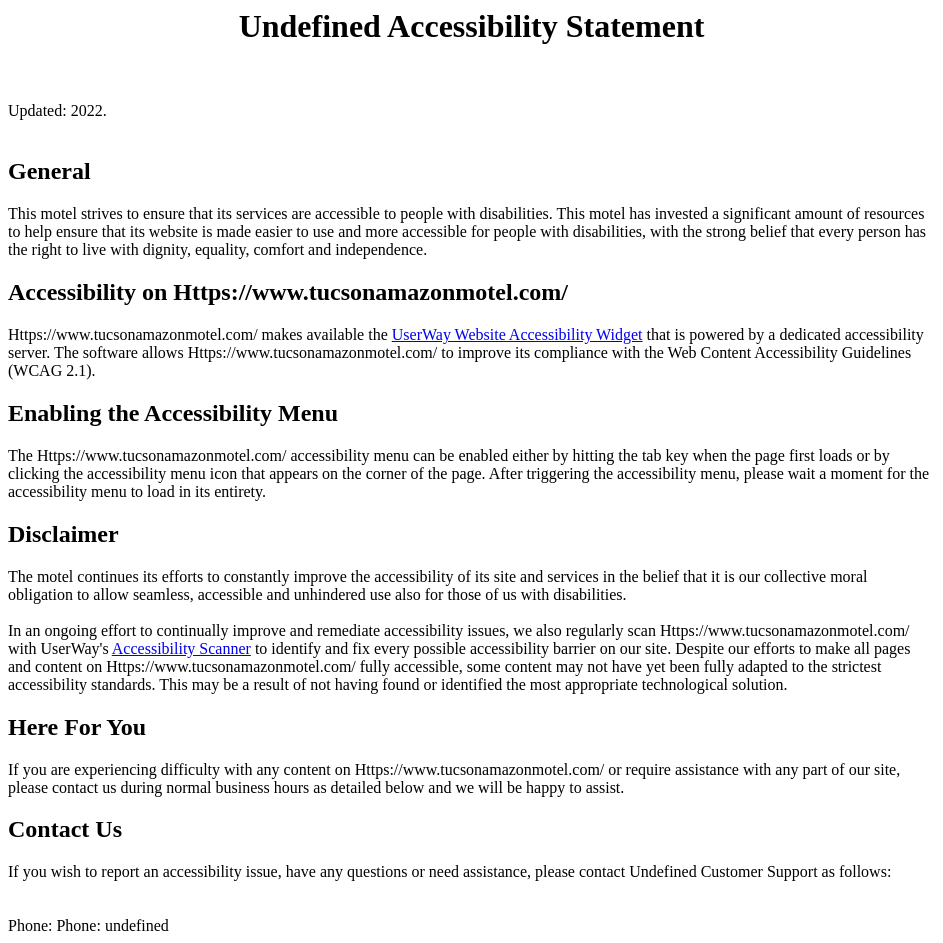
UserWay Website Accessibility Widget (517, 334)
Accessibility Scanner (181, 648)
